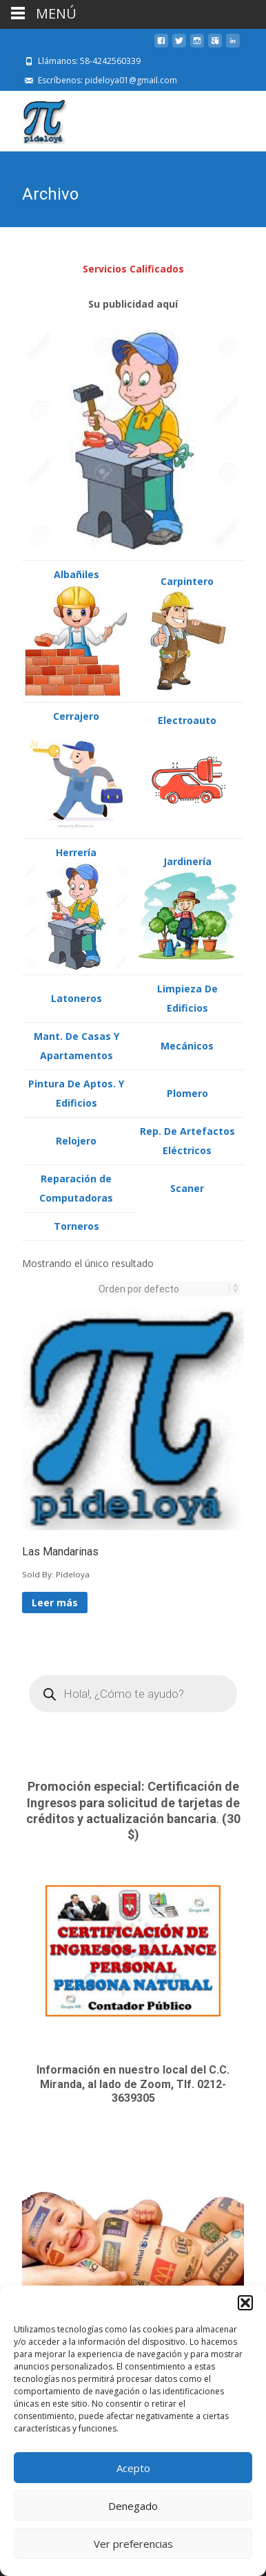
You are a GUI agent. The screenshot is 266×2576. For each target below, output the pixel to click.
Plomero (187, 1091)
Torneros (76, 1224)
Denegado (133, 2506)
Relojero (76, 1139)
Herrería (76, 851)
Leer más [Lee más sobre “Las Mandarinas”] (55, 1601)
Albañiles (76, 572)
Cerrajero (76, 714)
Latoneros (76, 996)
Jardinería (187, 859)
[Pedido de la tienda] (164, 1287)
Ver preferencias (133, 2544)
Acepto (133, 2468)
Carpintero (187, 579)
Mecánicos (187, 1044)
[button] (245, 2303)
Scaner (187, 1186)
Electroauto (187, 718)
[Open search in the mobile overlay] (133, 1692)
